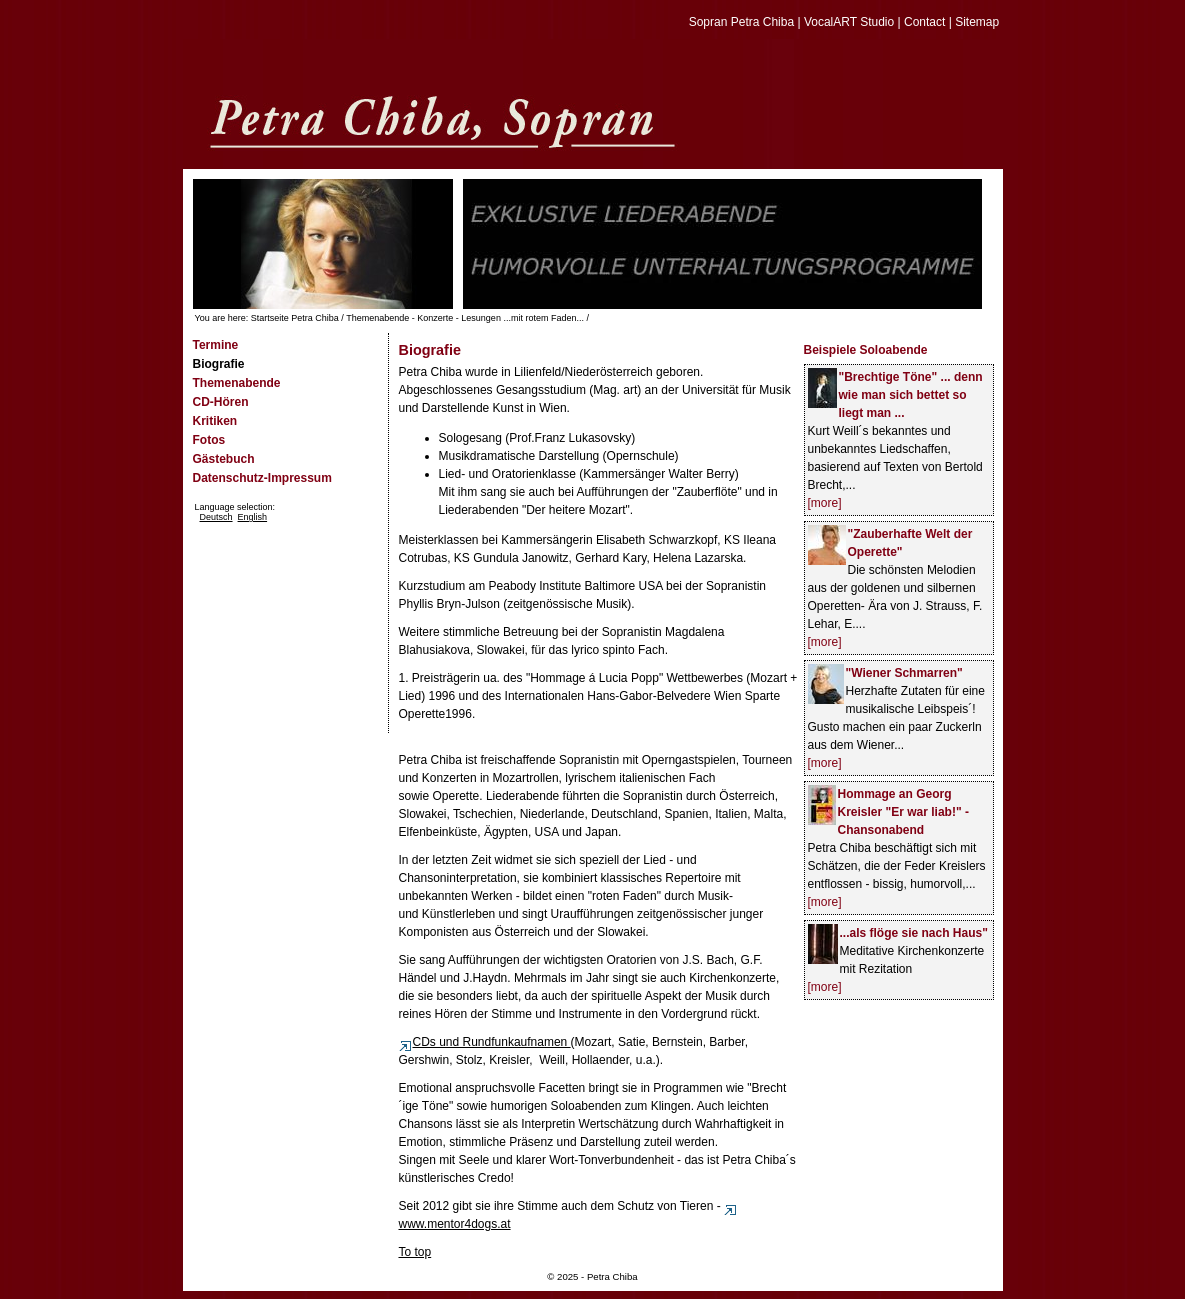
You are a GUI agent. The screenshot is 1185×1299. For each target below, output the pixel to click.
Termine (216, 345)
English (253, 517)
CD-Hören (221, 402)
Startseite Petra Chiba (295, 318)
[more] (825, 503)
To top (415, 1252)
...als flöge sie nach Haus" (914, 933)
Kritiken (215, 421)
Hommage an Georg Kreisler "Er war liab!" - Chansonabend (903, 812)
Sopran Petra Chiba (741, 22)
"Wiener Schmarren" (904, 673)
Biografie (219, 364)
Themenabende (237, 383)
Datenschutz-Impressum (262, 478)
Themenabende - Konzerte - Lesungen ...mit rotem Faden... (465, 318)
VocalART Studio (849, 22)
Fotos (209, 440)
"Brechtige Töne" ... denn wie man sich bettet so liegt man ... (911, 395)
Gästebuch (224, 459)
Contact (924, 22)
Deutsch (216, 517)
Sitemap (977, 22)
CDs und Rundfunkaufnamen (485, 1042)
